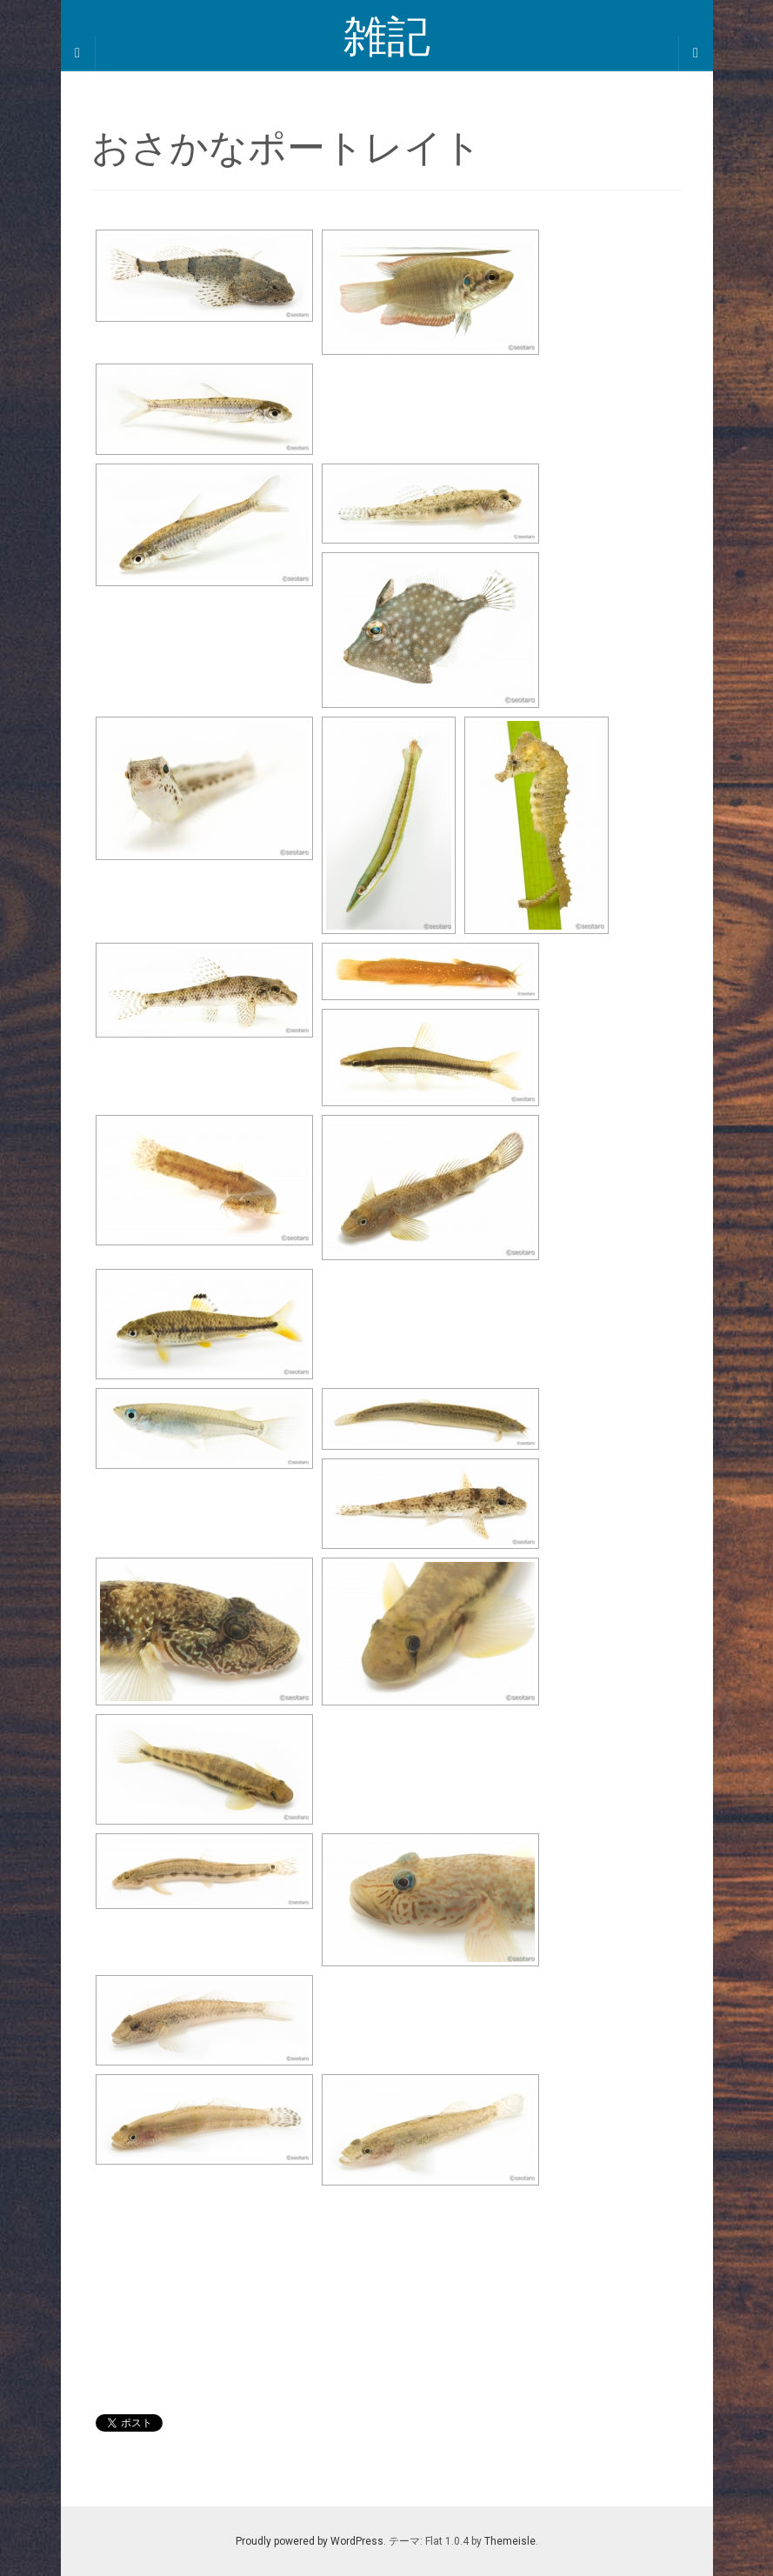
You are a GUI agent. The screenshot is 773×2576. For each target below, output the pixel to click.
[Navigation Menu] (695, 53)
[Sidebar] (78, 53)
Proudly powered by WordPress (309, 2541)
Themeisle (510, 2541)
